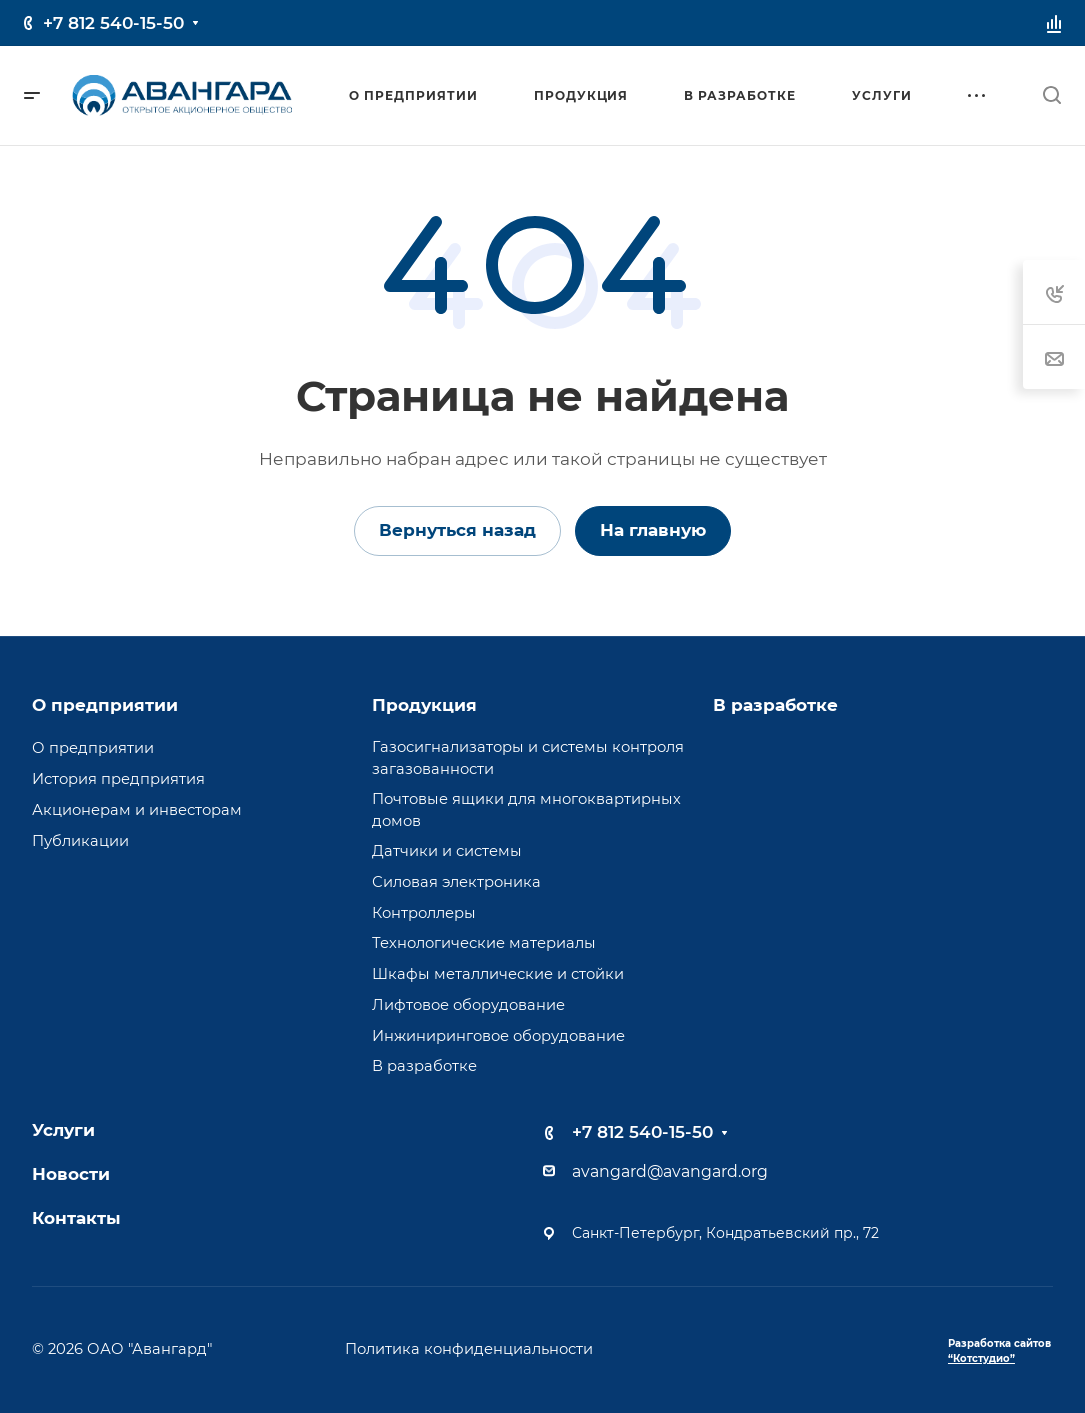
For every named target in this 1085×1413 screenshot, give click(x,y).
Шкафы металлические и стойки (498, 974)
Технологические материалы (484, 943)
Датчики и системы (447, 851)
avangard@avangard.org (670, 1171)
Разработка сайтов (999, 1351)
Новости (71, 1174)
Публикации (80, 841)
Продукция (424, 705)
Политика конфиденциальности (469, 1349)
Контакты (76, 1218)
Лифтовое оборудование (468, 1005)
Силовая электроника (456, 882)
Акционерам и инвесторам (137, 810)
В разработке (424, 1066)
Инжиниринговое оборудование (498, 1036)
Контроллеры (424, 913)
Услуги (63, 1130)
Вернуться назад (457, 530)
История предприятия (118, 779)
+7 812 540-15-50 (113, 23)
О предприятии (105, 705)
